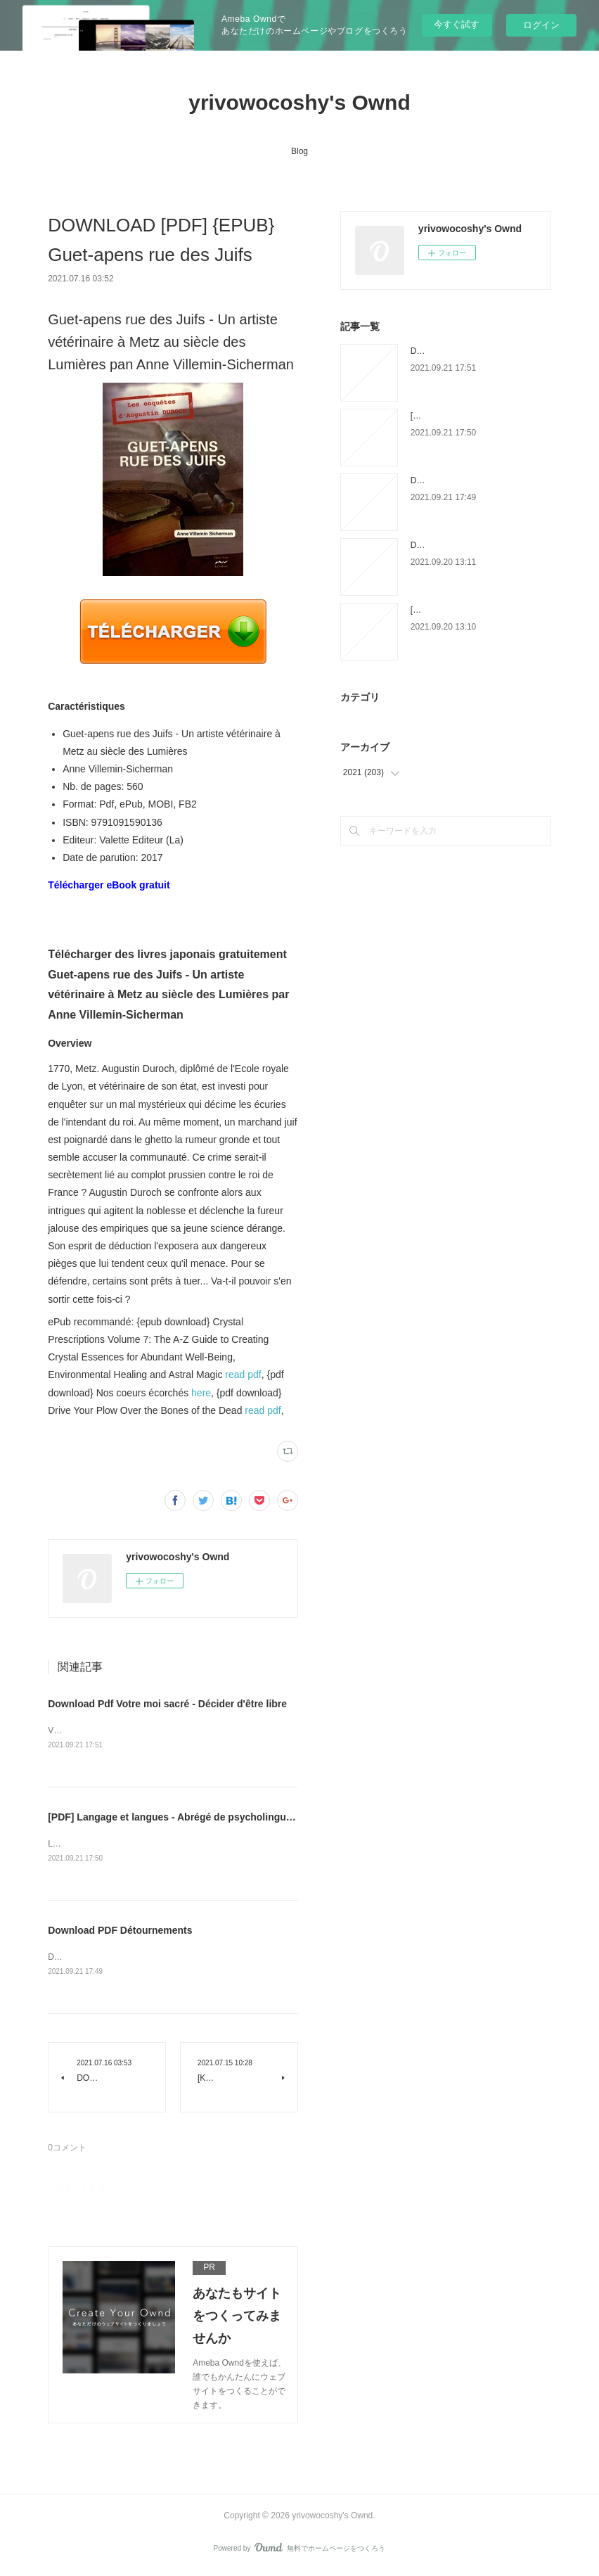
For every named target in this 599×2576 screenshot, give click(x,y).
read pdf (243, 1374)
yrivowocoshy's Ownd (299, 102)
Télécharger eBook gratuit (109, 885)
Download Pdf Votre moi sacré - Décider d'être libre (167, 1703)
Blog (299, 151)
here (201, 1392)
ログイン (541, 25)
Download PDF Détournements (120, 1932)
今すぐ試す (456, 24)
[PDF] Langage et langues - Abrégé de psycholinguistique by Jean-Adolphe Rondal (242, 1817)
